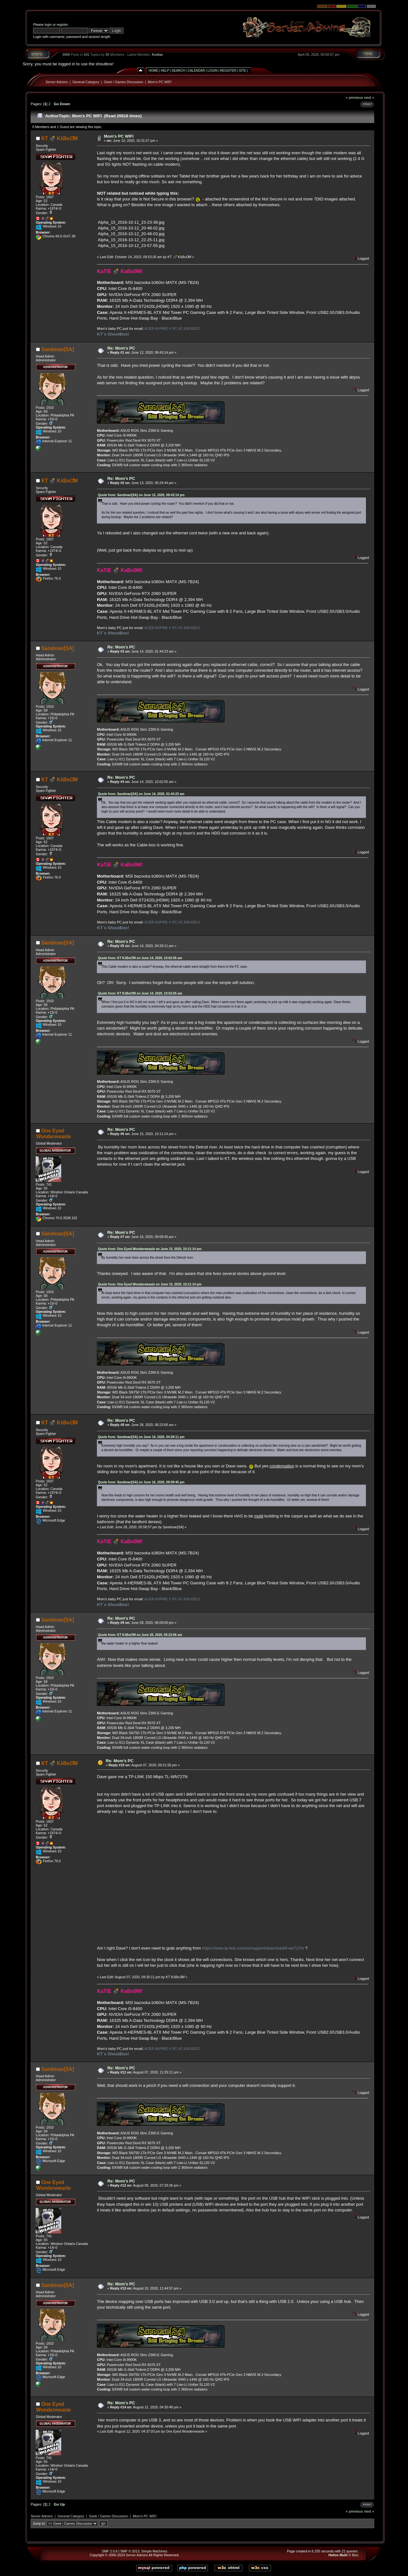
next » (369, 97)
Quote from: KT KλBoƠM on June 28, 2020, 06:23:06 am (140, 1635)
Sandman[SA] (57, 349)
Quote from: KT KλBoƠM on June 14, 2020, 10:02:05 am (140, 958)
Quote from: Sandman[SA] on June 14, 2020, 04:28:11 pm (141, 1437)
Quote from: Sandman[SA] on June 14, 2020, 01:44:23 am (141, 794)
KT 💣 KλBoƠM (59, 138)
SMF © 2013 (129, 2551)
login (48, 24)
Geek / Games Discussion (123, 82)
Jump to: (39, 2523)
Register (228, 70)
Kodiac (157, 54)
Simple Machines (154, 2551)
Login (212, 70)
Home (153, 70)
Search (178, 70)
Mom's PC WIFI (159, 82)
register (62, 24)
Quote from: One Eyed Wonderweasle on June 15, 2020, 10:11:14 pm (149, 1249)
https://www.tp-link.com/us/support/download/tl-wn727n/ (253, 1948)
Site (242, 70)
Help (165, 70)
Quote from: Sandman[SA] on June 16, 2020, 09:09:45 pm (141, 1482)
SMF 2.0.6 (110, 2551)
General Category (85, 82)
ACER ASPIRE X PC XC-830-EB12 (172, 328)
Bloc (355, 2555)
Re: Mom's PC (121, 348)
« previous (354, 97)
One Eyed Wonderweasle (53, 1133)
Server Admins (57, 82)
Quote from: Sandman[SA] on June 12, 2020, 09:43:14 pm (141, 495)
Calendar (196, 70)
